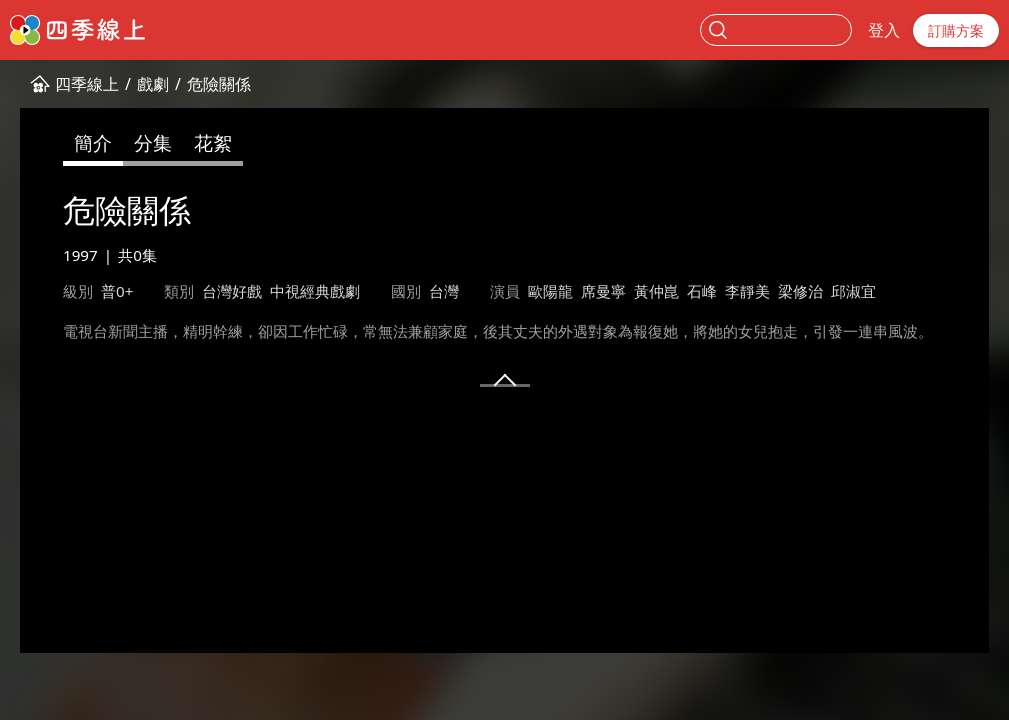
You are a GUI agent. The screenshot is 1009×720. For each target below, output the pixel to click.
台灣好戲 (232, 291)
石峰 (702, 291)
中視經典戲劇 (315, 291)
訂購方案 (956, 30)
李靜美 (747, 291)
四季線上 (87, 84)
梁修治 (800, 291)
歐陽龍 (550, 291)
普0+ (117, 291)
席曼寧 (603, 291)
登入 (884, 30)
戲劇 (153, 84)
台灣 (444, 291)
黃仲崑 (656, 291)
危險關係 (219, 84)
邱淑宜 (853, 291)
